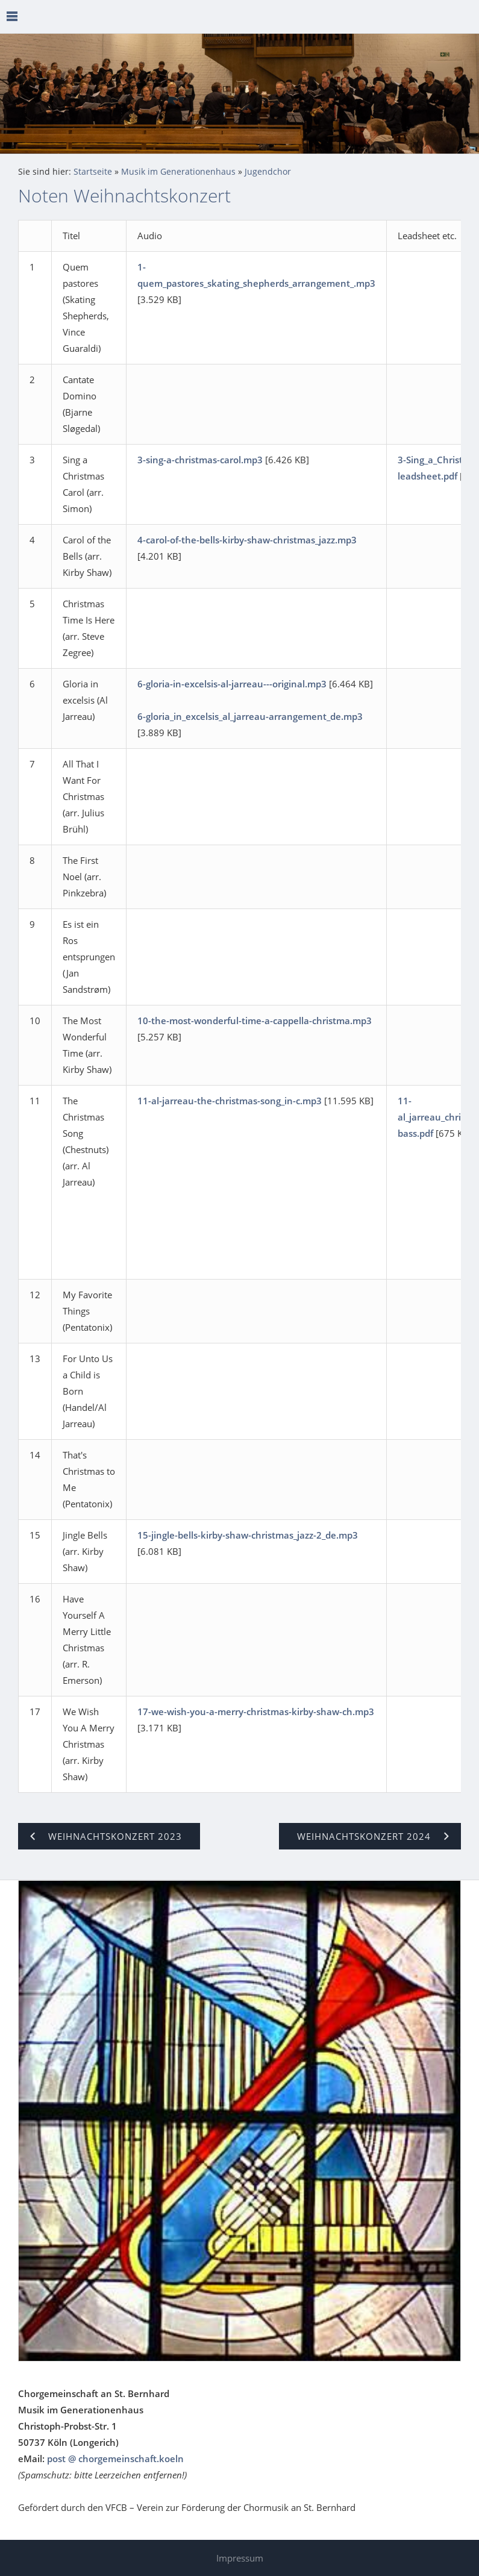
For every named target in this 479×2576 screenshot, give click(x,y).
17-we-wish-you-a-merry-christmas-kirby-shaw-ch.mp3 (255, 1711)
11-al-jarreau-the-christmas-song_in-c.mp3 (229, 1101)
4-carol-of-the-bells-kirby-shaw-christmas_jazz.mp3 (247, 540)
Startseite (93, 171)
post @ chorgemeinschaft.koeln (115, 2459)
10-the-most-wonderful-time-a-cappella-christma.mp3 (254, 1020)
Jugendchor (268, 171)
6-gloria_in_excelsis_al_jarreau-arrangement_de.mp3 (250, 716)
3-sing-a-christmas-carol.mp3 (200, 460)
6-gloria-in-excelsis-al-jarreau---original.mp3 (232, 684)
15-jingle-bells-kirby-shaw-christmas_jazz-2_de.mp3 (247, 1535)
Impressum (239, 2558)
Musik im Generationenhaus (178, 171)
